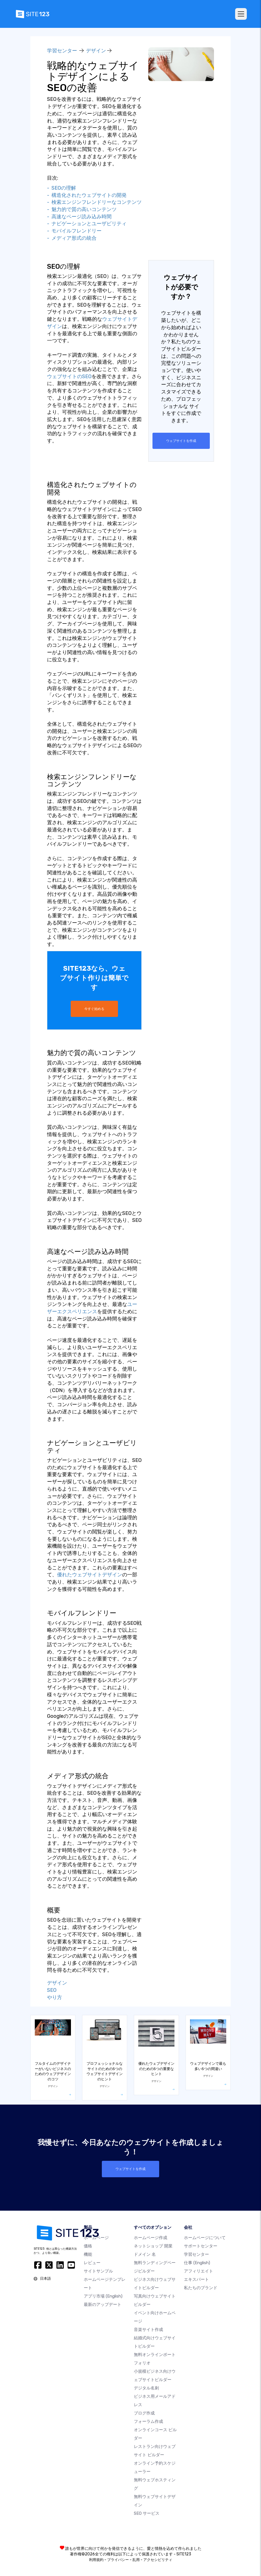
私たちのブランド (200, 2287)
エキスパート (196, 2278)
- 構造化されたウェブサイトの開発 (87, 195)
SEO (51, 1990)
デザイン (96, 51)
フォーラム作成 (148, 2420)
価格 (88, 2245)
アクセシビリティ (157, 2559)
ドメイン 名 (145, 2253)
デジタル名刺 (146, 2387)
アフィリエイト (198, 2270)
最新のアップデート (102, 2303)
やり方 (54, 1997)
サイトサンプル (98, 2270)
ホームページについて (205, 2237)
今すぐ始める (94, 1009)
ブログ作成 (144, 2412)
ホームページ (96, 2237)
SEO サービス (146, 2512)
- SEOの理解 (61, 188)
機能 (88, 2253)
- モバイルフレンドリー (74, 231)
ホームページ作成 (150, 2237)
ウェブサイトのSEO (69, 376)
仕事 (197, 2262)
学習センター (62, 51)
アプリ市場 (103, 2295)
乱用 (136, 2559)
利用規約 (96, 2559)
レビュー (92, 2262)
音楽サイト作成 (148, 2329)
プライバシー (118, 2559)
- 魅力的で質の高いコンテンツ (82, 209)
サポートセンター (200, 2245)
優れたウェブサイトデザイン (89, 1574)
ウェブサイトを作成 (181, 441)
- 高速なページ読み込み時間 (79, 217)
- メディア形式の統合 (72, 238)
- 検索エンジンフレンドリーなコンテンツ (94, 202)
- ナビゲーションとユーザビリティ (87, 224)
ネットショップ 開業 (153, 2245)
